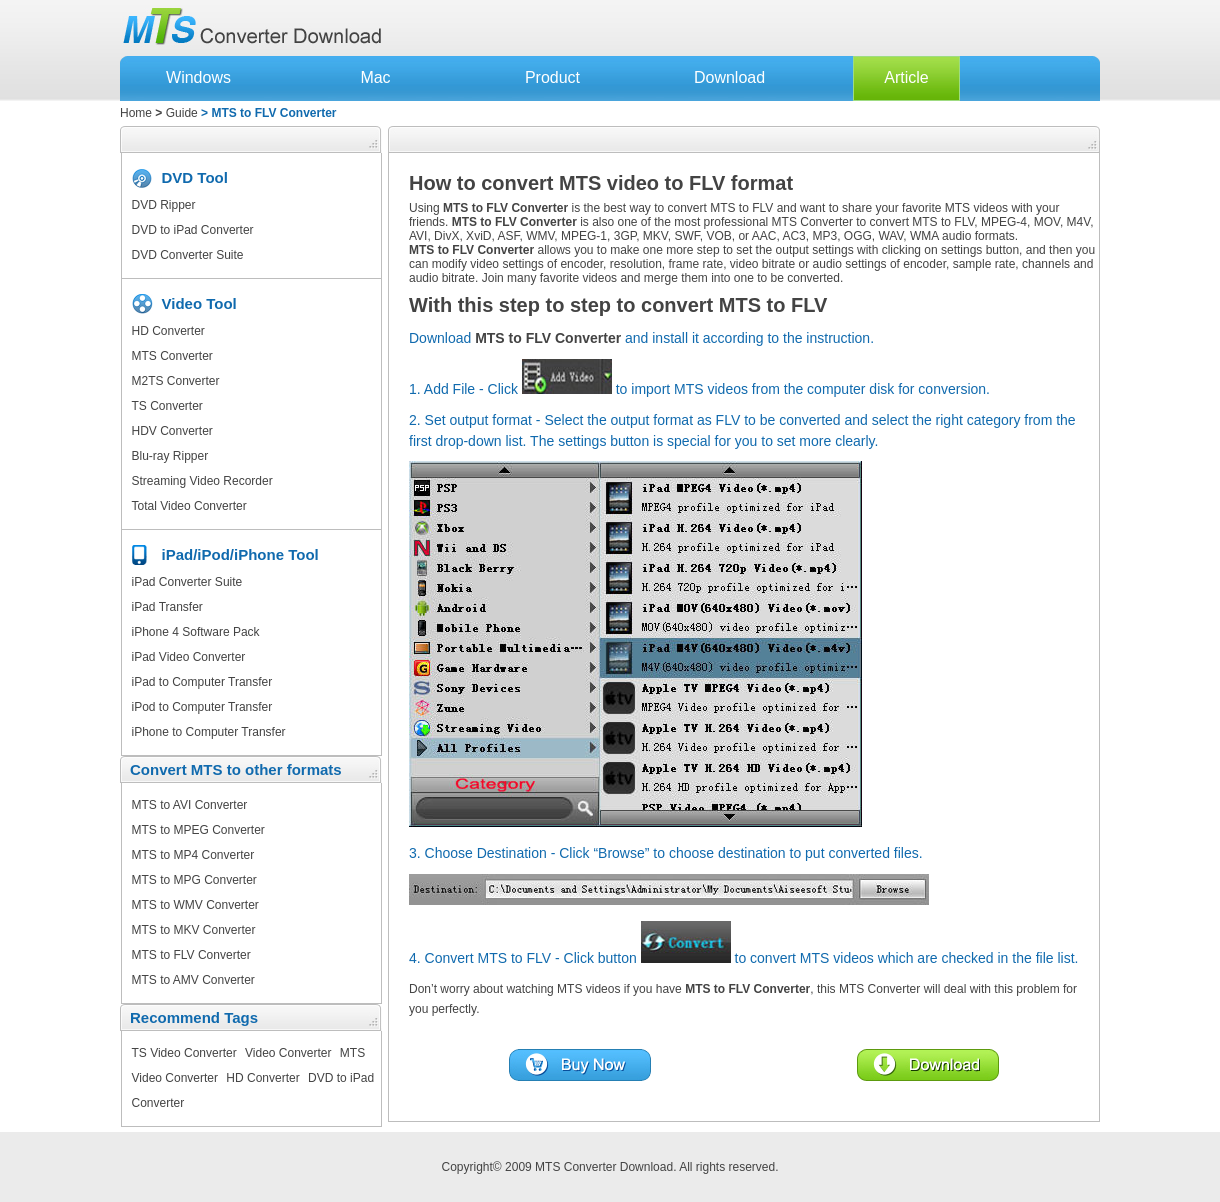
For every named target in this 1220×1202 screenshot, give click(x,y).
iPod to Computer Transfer (202, 707)
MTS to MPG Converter (194, 880)
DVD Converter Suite (188, 255)
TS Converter (167, 406)
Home (136, 113)
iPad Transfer (167, 607)
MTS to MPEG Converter (198, 830)
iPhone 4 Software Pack (196, 632)
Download (729, 77)
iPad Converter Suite (187, 582)
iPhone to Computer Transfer (209, 732)
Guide (182, 113)
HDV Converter (172, 431)
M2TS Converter (176, 381)
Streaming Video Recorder (202, 481)
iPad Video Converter (189, 657)
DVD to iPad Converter (193, 230)
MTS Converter (172, 356)
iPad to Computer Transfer (202, 682)
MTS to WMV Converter (195, 905)
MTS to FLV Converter (191, 955)
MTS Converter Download (604, 1167)
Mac (375, 77)
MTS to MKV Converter (194, 930)
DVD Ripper (164, 205)
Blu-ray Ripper (170, 456)
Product (552, 77)
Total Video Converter (189, 506)
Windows (198, 77)
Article (906, 77)
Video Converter (288, 1053)
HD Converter (168, 331)
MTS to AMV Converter (193, 980)
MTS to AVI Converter (190, 805)
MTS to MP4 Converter (193, 855)
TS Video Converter (184, 1053)
